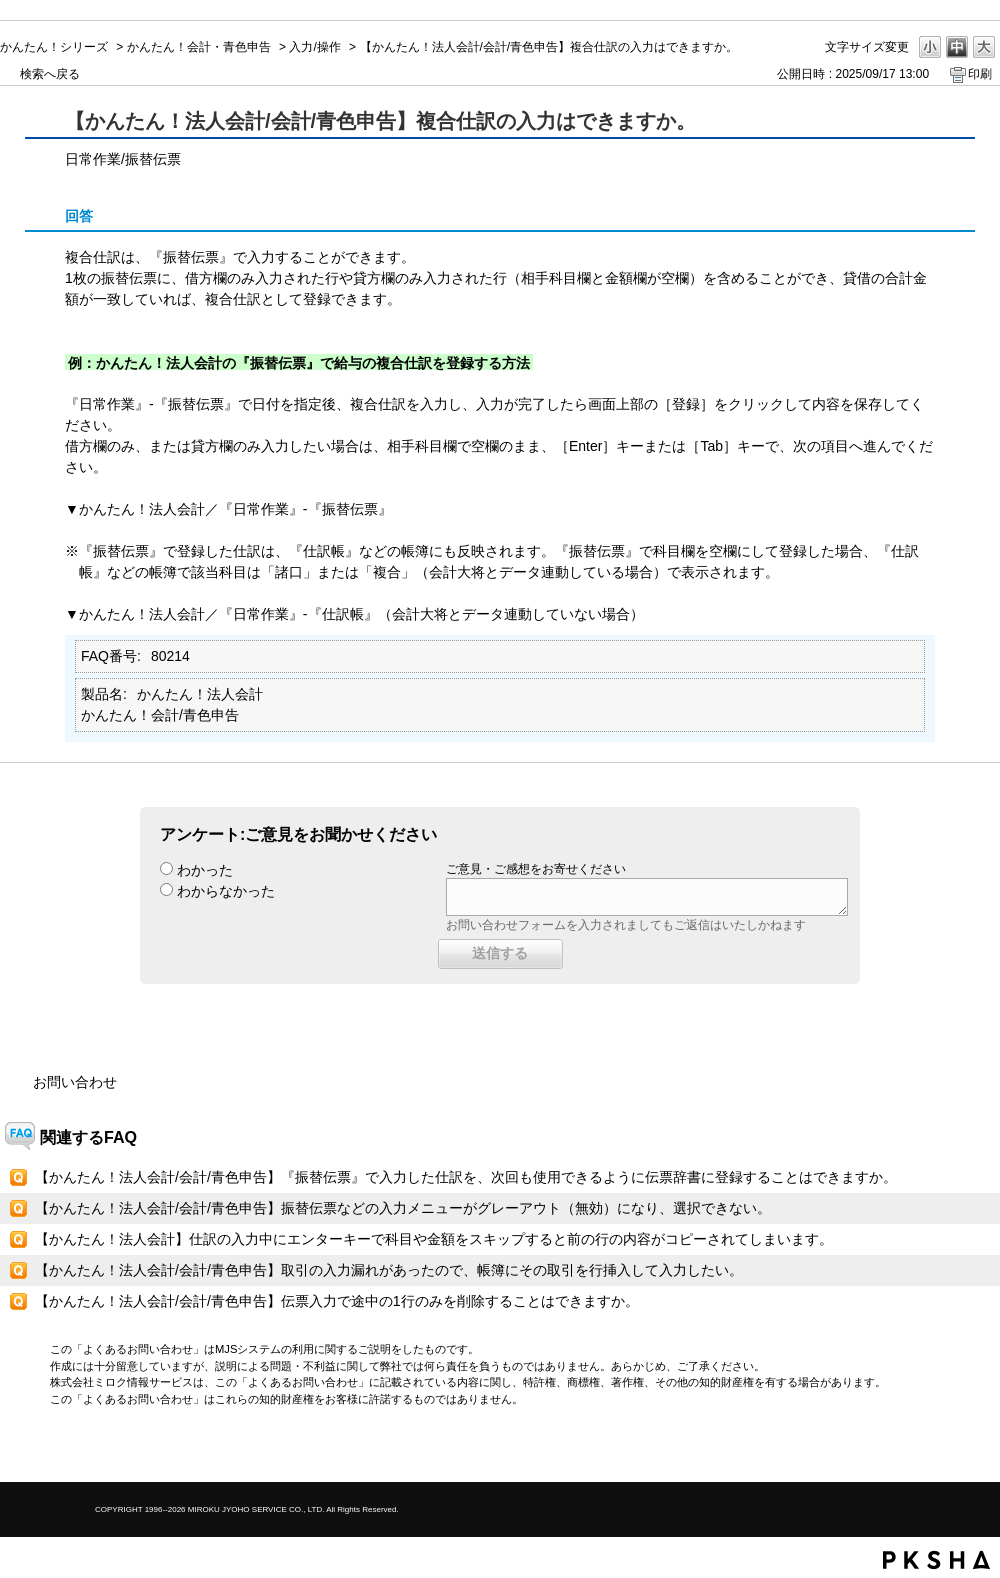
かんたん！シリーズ (54, 47)
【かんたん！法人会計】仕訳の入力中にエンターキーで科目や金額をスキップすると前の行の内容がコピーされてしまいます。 (434, 1239)
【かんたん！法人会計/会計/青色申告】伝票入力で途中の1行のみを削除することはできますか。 (337, 1301)
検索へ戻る (50, 74)
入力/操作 (314, 47)
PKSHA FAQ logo (936, 1560)
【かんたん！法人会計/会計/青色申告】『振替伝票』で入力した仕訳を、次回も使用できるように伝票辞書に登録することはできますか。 (466, 1177)
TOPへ (950, 1449)
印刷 (980, 74)
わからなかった (226, 891)
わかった (205, 870)
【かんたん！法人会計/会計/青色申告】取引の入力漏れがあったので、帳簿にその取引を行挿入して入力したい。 (389, 1270)
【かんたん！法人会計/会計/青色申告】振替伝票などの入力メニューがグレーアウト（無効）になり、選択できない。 (403, 1208)
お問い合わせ (75, 1082)
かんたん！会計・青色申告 (199, 47)
